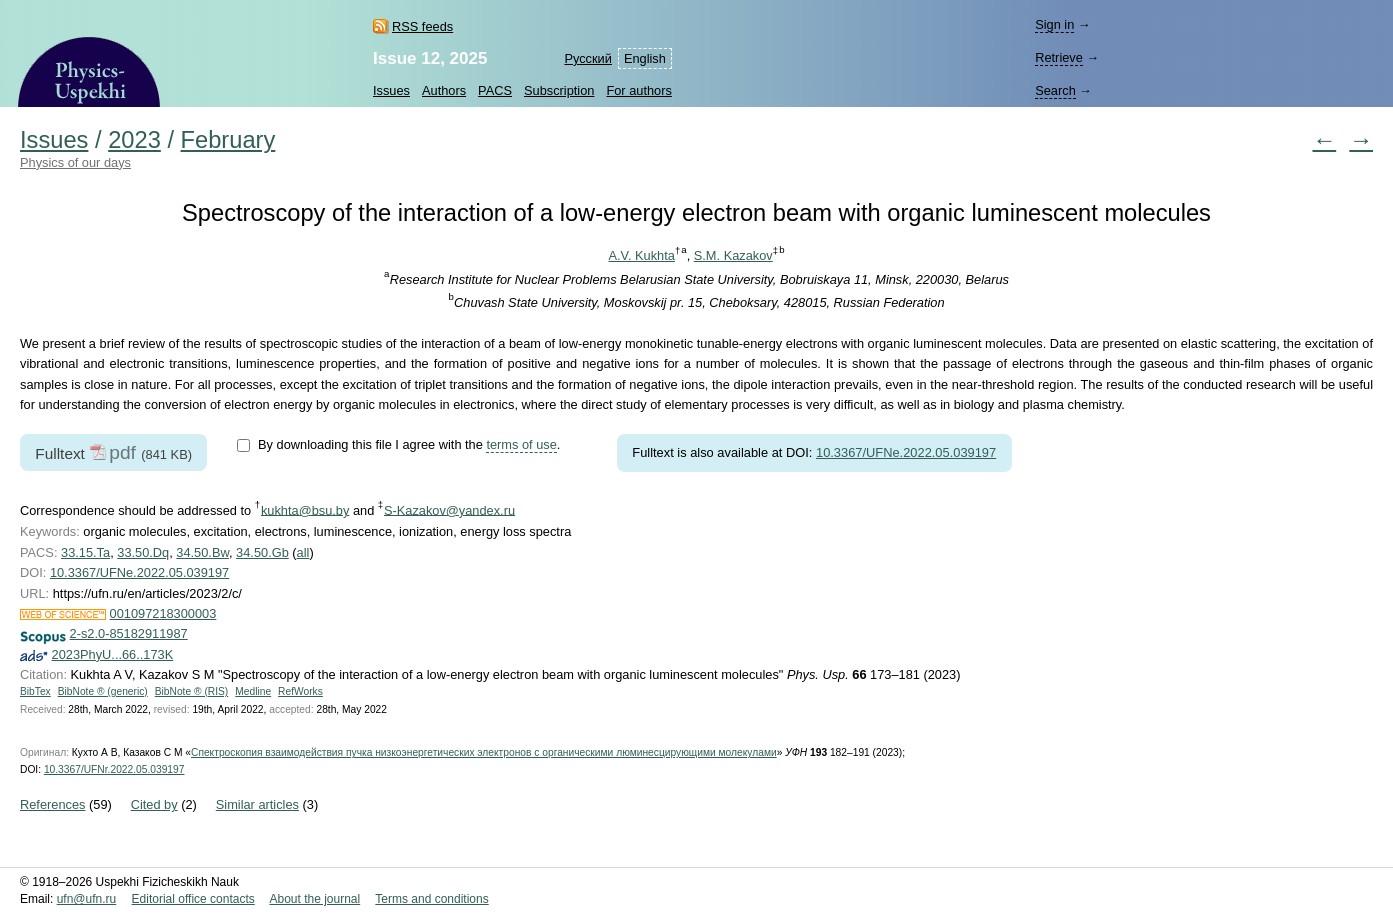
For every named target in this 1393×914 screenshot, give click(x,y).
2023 (134, 140)
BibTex (35, 691)
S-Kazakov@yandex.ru (449, 509)
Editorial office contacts (193, 899)
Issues (391, 90)
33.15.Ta (85, 552)
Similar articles (257, 804)
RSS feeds (422, 26)
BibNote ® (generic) (103, 691)
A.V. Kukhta (641, 255)
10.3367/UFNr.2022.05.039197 (114, 769)
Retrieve (1059, 57)
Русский (587, 58)
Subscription (559, 90)
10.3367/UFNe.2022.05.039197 (906, 452)
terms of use (521, 444)
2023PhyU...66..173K (113, 654)
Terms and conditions (431, 899)
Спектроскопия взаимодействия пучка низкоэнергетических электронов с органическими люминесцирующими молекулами (484, 752)
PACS (495, 90)
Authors (444, 90)
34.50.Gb (262, 552)
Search (1055, 90)
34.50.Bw (202, 552)
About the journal (314, 899)
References (52, 804)
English (645, 58)
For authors (638, 90)
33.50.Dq (143, 552)
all (303, 552)
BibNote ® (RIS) (192, 691)
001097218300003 (163, 613)
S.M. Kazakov (733, 255)
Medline (253, 691)
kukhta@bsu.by (305, 509)
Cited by (154, 804)
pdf (122, 452)
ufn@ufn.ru (87, 899)
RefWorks (300, 691)
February (228, 140)
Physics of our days (75, 162)
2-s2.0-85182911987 (129, 633)
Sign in (1054, 24)
